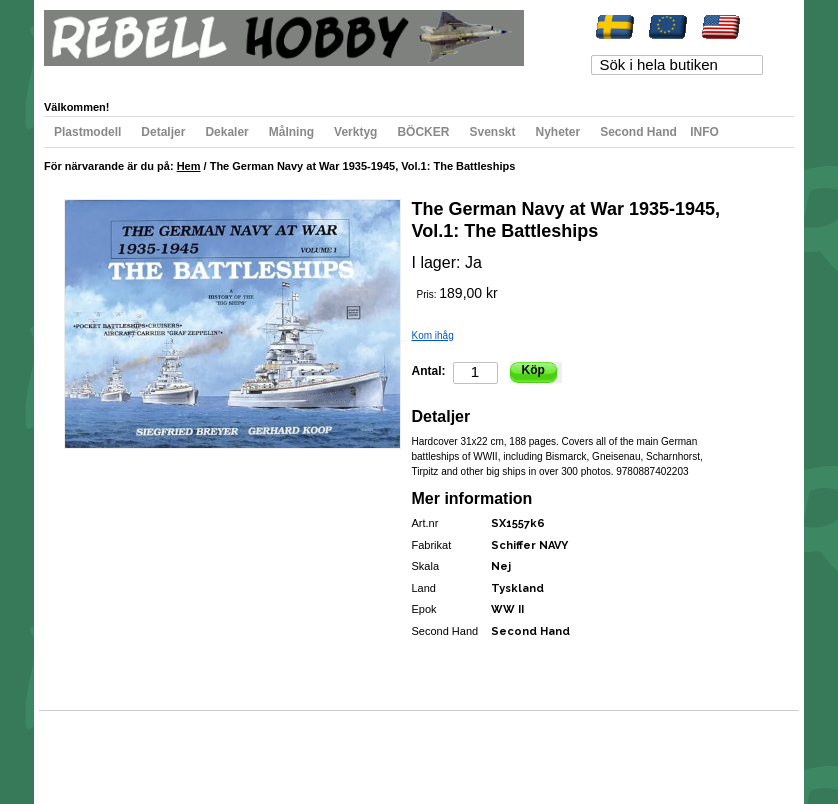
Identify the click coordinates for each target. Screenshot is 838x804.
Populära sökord (155, 749)
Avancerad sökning (244, 749)
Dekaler (226, 132)
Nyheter (558, 132)
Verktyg (355, 132)
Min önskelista (162, 77)
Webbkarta (85, 749)
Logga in (454, 77)
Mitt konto (85, 77)
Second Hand (638, 132)
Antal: (429, 371)
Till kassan (323, 77)
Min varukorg (247, 77)
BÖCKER (423, 132)
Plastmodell (87, 132)
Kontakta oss (327, 749)
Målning (291, 132)
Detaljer (163, 132)
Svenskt (492, 132)
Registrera (391, 77)
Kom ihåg (433, 335)
